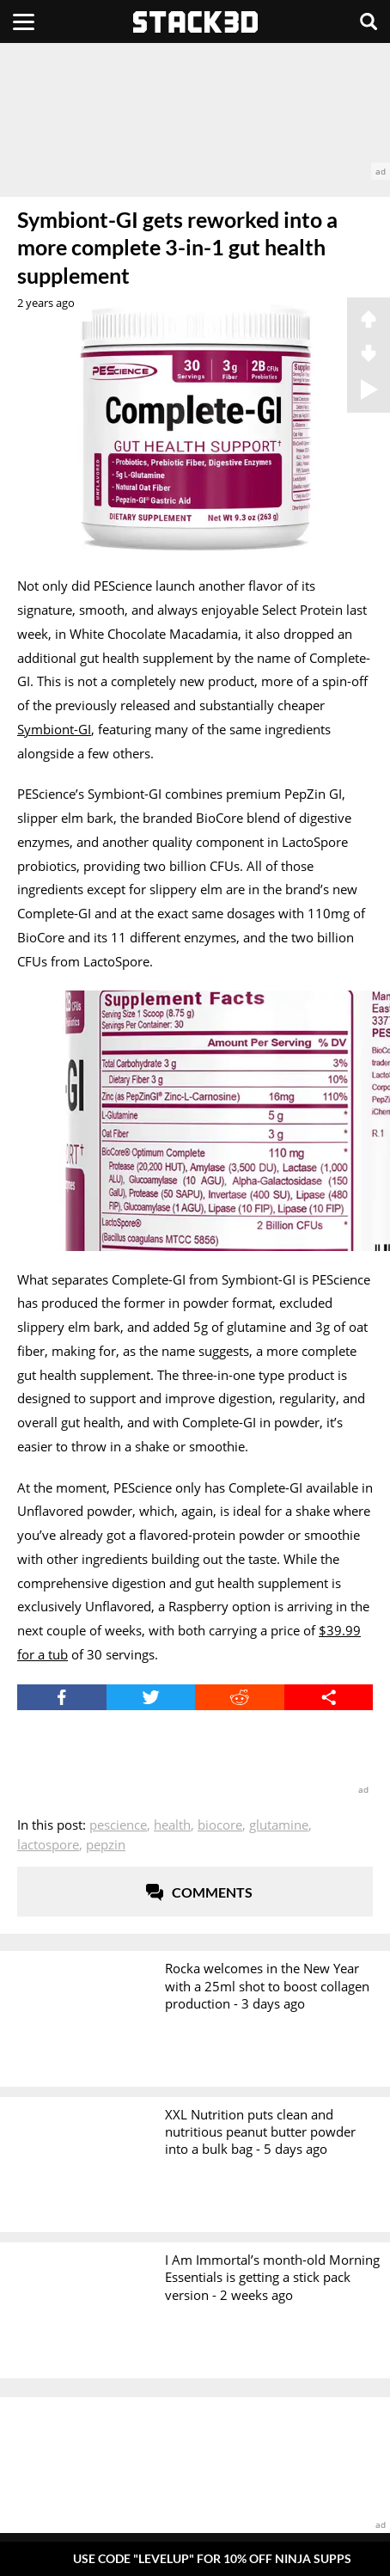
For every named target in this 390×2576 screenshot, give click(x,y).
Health (172, 1824)
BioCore (220, 1824)
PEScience (118, 1824)
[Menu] (23, 21)
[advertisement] (195, 111)
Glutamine (278, 1824)
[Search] (368, 21)
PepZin (105, 1844)
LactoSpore (48, 1844)
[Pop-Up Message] (195, 2558)
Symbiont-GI (54, 729)
